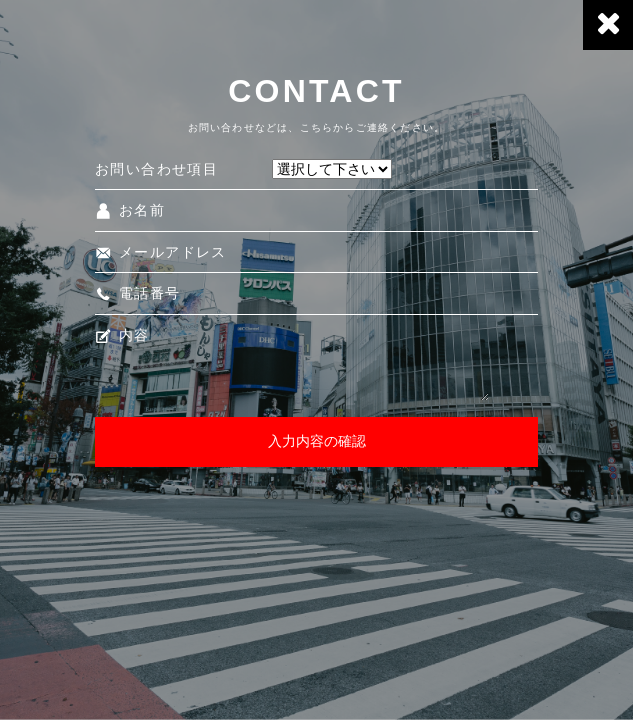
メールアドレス (161, 252)
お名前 (130, 210)
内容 (122, 335)
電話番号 (138, 293)
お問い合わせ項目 (156, 169)
